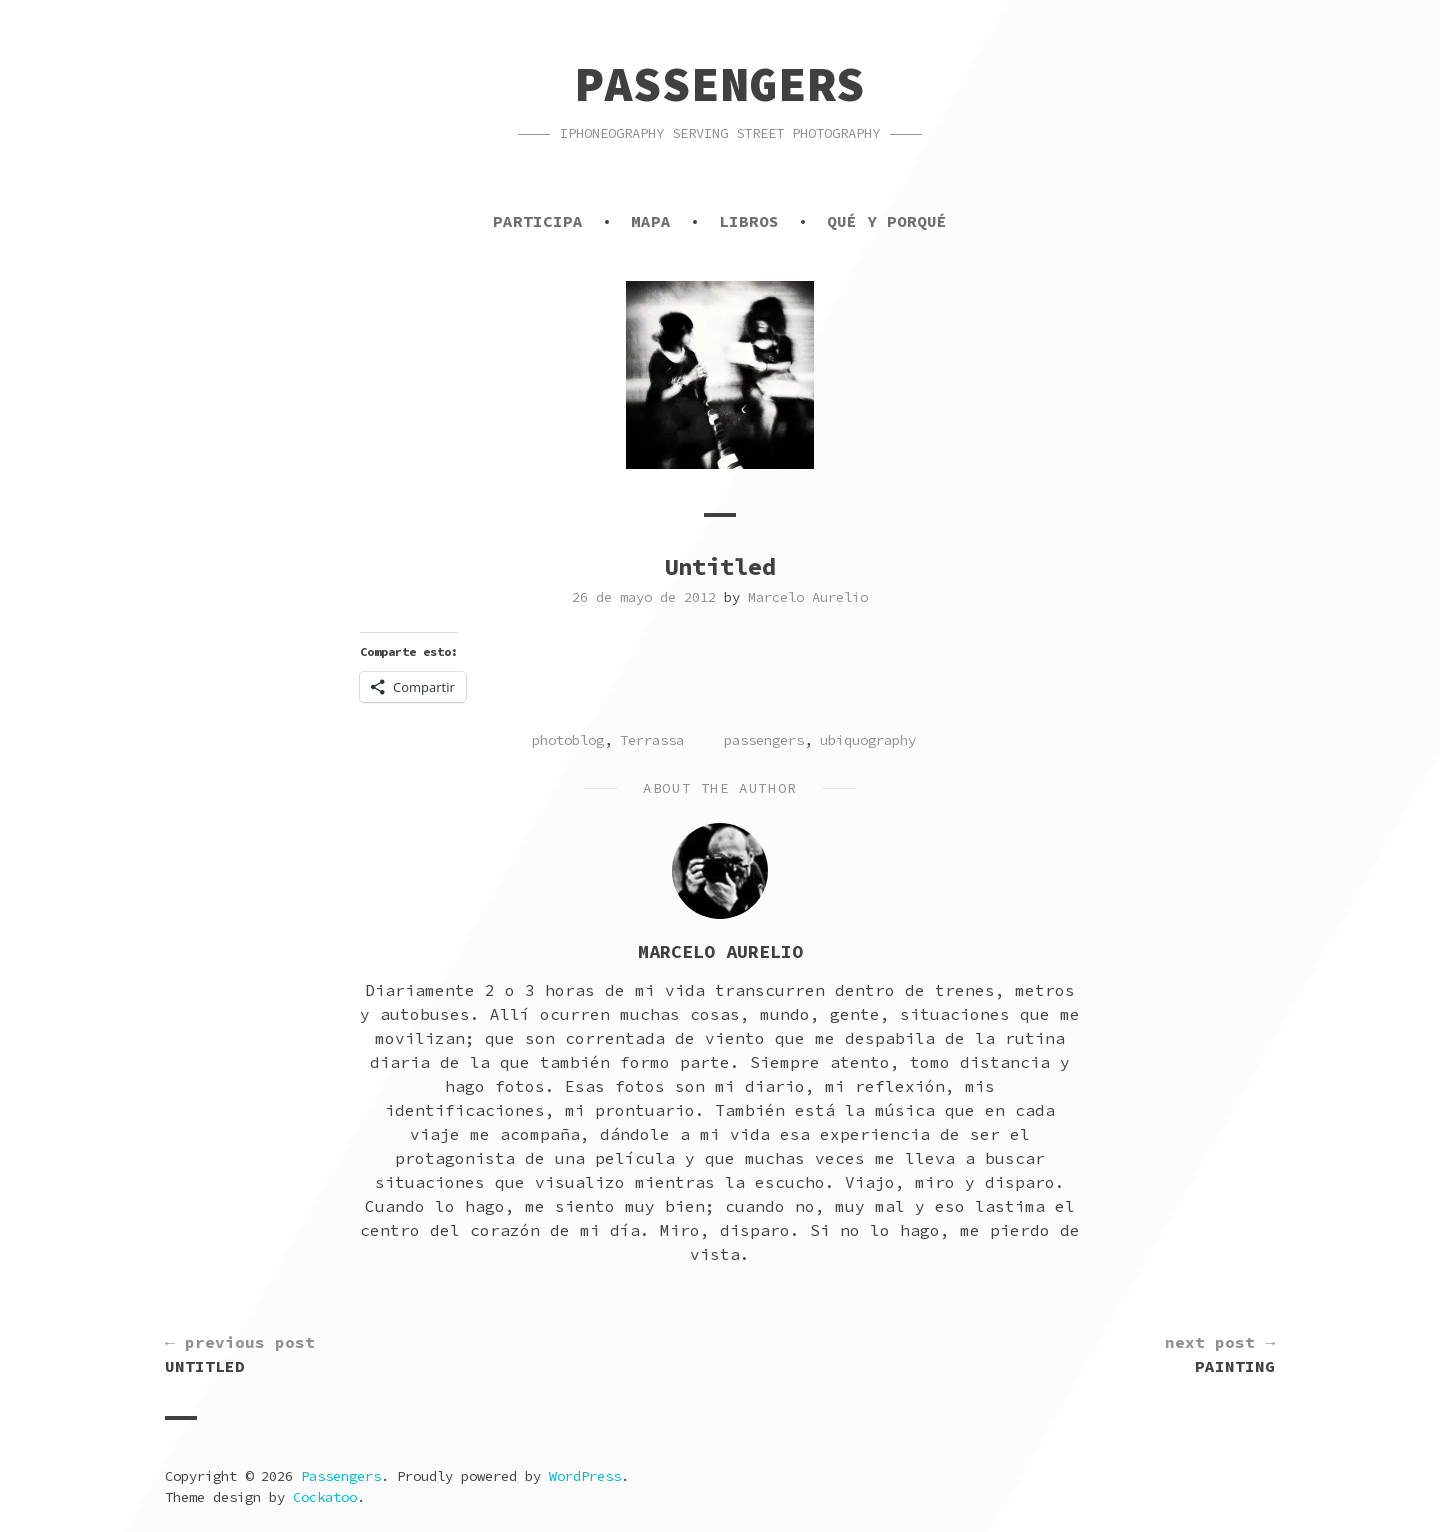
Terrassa (652, 740)
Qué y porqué (887, 221)
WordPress (585, 1476)
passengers (764, 740)
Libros (749, 221)
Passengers (720, 84)
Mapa (651, 221)
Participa (538, 221)
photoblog (568, 740)
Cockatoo (325, 1497)
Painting (1220, 1353)
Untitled (240, 1353)
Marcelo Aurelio (808, 597)
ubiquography (868, 740)
